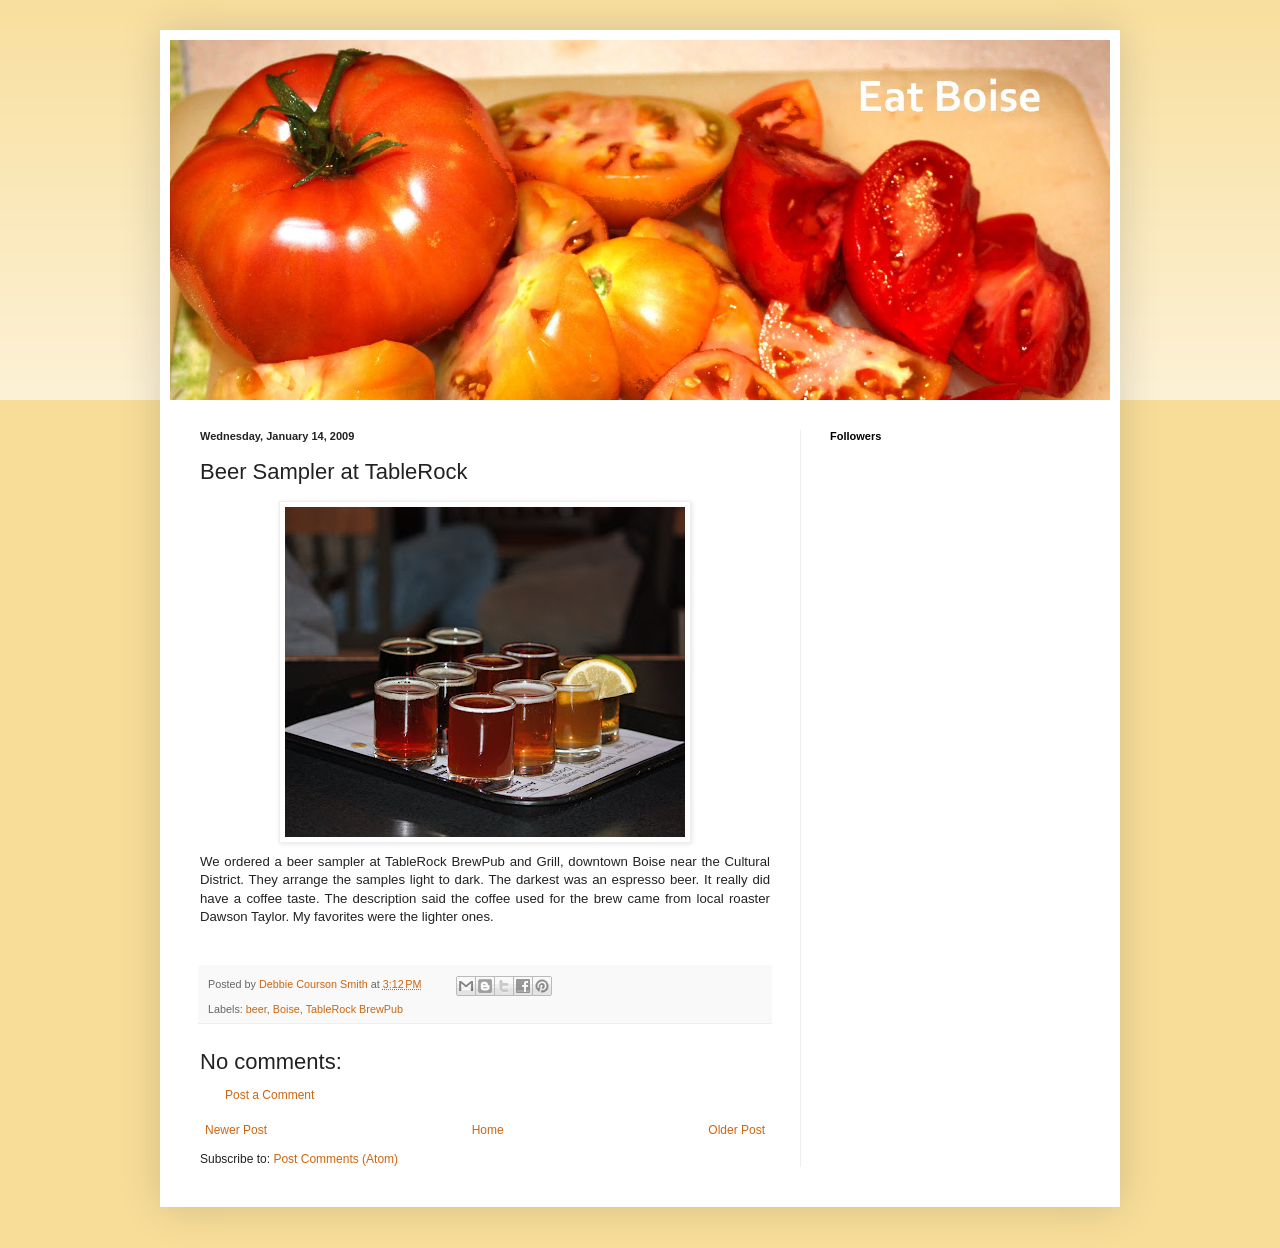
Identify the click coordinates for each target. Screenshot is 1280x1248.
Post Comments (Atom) (335, 1159)
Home (488, 1130)
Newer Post (236, 1130)
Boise (286, 1009)
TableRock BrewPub (354, 1009)
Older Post (736, 1130)
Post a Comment (269, 1095)
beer (256, 1009)
